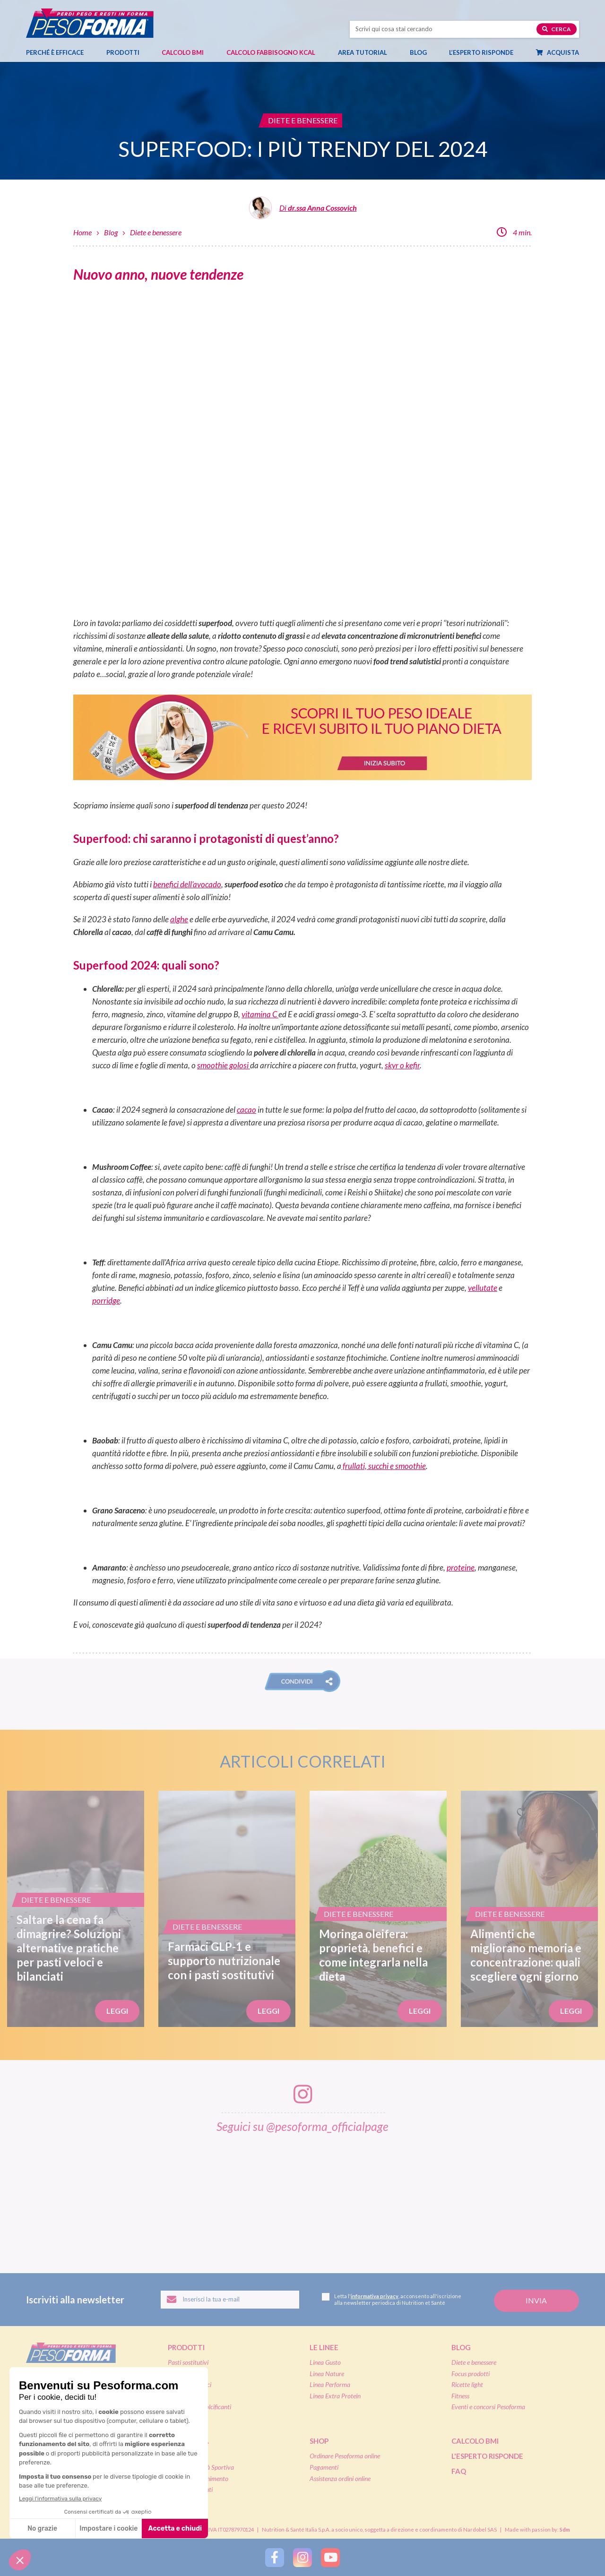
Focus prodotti (470, 2374)
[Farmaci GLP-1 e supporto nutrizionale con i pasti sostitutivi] (226, 1909)
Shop (319, 2441)
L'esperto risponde (487, 2456)
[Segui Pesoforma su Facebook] (274, 2557)
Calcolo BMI (183, 52)
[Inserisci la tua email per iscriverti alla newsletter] (230, 2300)
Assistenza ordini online (340, 2478)
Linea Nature (327, 2374)
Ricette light (467, 2384)
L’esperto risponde (481, 52)
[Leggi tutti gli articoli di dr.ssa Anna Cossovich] (303, 211)
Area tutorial (367, 52)
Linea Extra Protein (335, 2396)
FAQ (458, 2471)
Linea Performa (330, 2384)
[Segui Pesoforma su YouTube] (330, 2557)
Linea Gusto (325, 2362)
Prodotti (127, 52)
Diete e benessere (156, 232)
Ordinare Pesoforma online (345, 2456)
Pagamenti (324, 2467)
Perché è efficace (55, 52)
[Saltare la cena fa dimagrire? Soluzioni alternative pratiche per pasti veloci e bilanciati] (75, 1909)
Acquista (562, 52)
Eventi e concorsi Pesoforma (488, 2407)
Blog (423, 52)
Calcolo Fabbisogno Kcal (270, 52)
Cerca (556, 29)
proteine (461, 1567)
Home (82, 232)
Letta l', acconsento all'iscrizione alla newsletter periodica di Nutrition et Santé (391, 2299)
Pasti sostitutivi (188, 2362)
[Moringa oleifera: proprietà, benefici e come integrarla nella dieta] (378, 1909)
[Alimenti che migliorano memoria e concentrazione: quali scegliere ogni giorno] (529, 1909)
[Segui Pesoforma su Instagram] (302, 2557)
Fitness (460, 2396)
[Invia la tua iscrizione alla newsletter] (536, 2301)
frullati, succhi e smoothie (383, 1466)
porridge (106, 1300)
